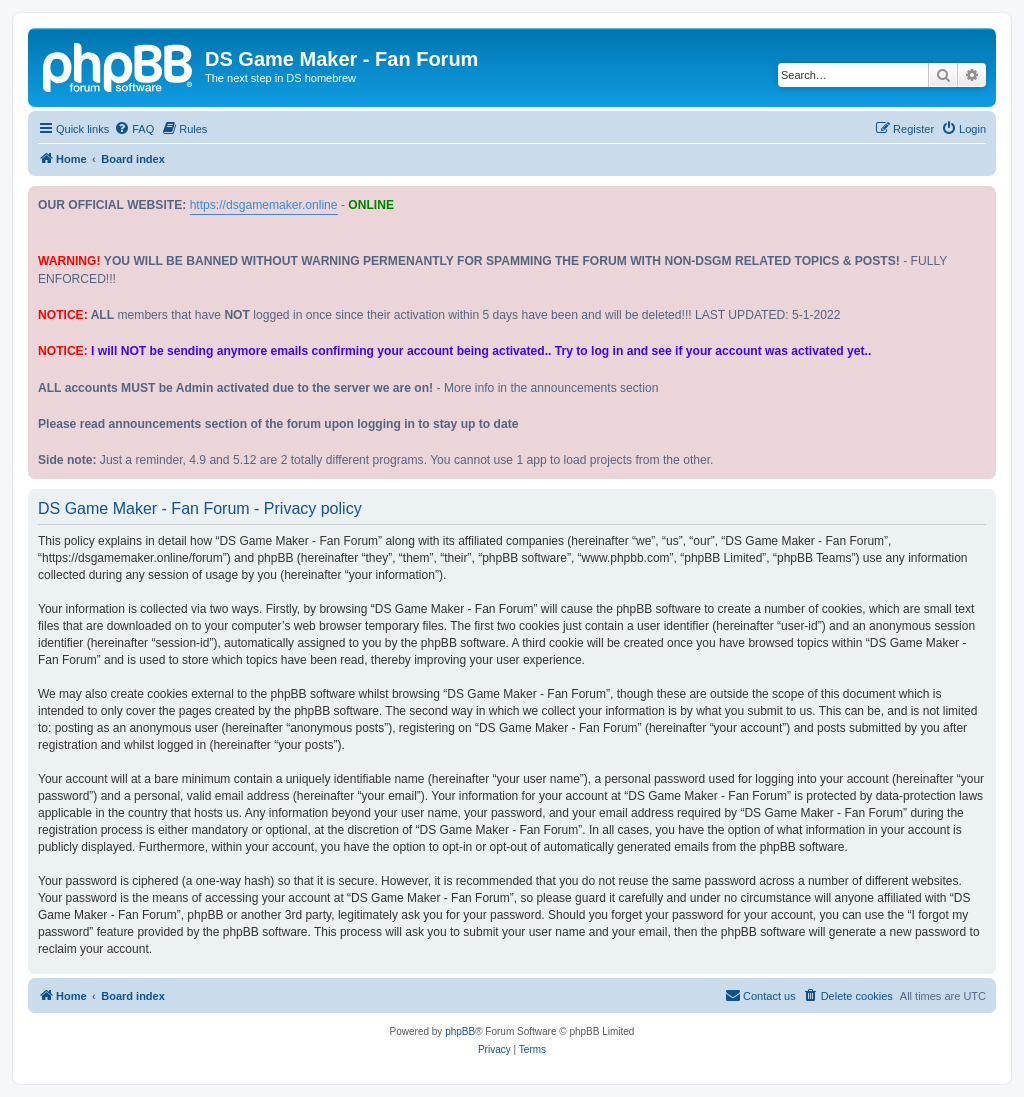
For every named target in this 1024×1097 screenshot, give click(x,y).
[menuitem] (134, 129)
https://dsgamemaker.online (264, 205)
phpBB (460, 1031)
